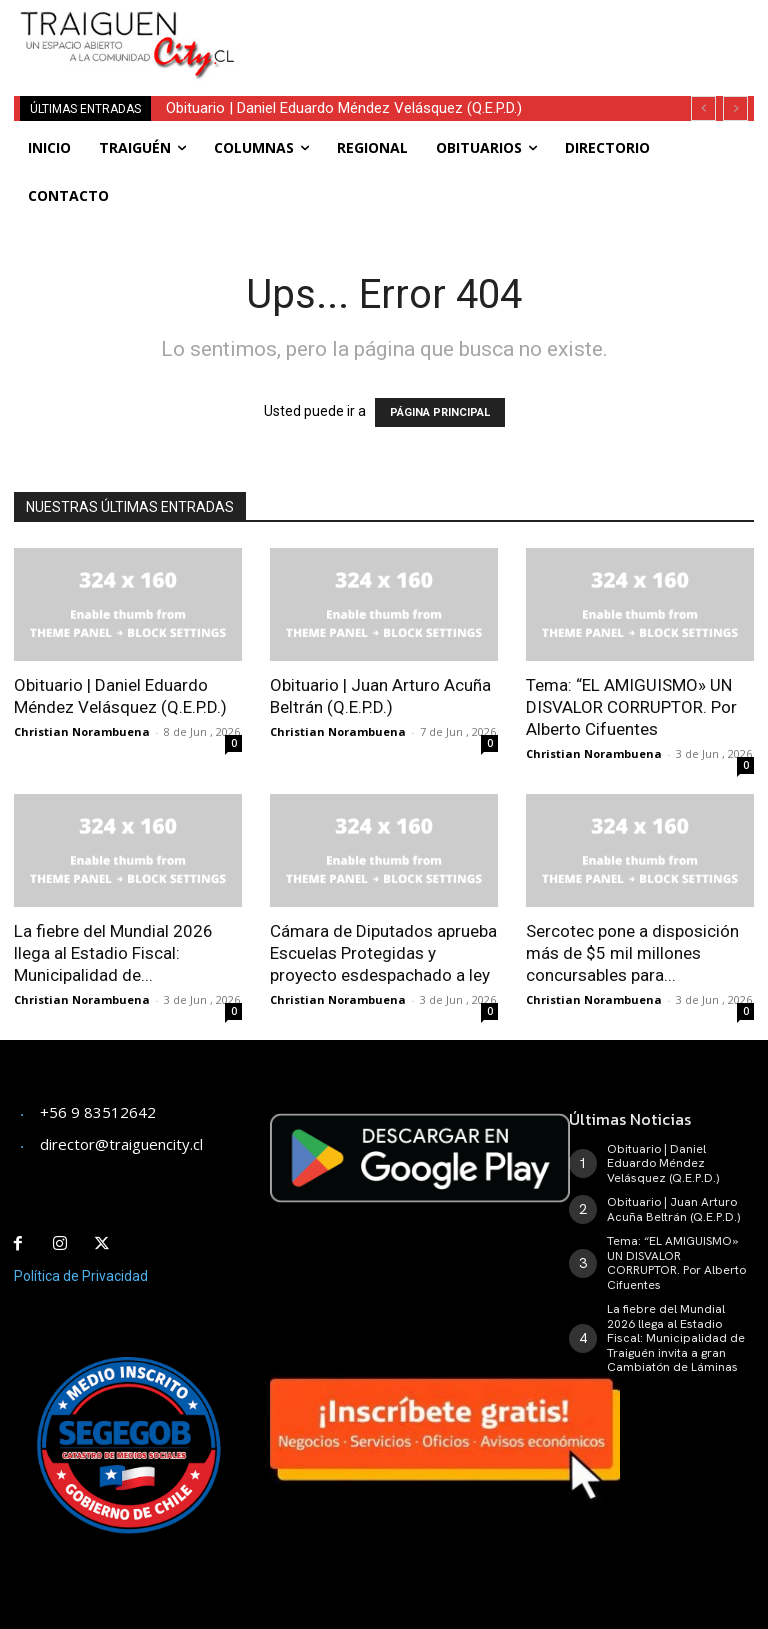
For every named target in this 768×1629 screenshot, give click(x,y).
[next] (735, 108)
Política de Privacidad (81, 1276)
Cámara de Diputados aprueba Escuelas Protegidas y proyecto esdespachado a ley (383, 953)
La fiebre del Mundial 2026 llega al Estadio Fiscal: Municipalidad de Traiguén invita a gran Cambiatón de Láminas (676, 1338)
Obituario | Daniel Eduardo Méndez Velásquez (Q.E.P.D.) (344, 108)
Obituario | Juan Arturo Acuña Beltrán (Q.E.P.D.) (673, 1209)
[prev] (703, 108)
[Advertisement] (504, 30)
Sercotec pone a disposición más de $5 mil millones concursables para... (632, 953)
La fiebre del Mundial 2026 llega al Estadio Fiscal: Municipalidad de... (113, 953)
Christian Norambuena (82, 731)
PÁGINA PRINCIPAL (440, 412)
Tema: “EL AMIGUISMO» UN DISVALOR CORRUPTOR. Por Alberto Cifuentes (631, 707)
